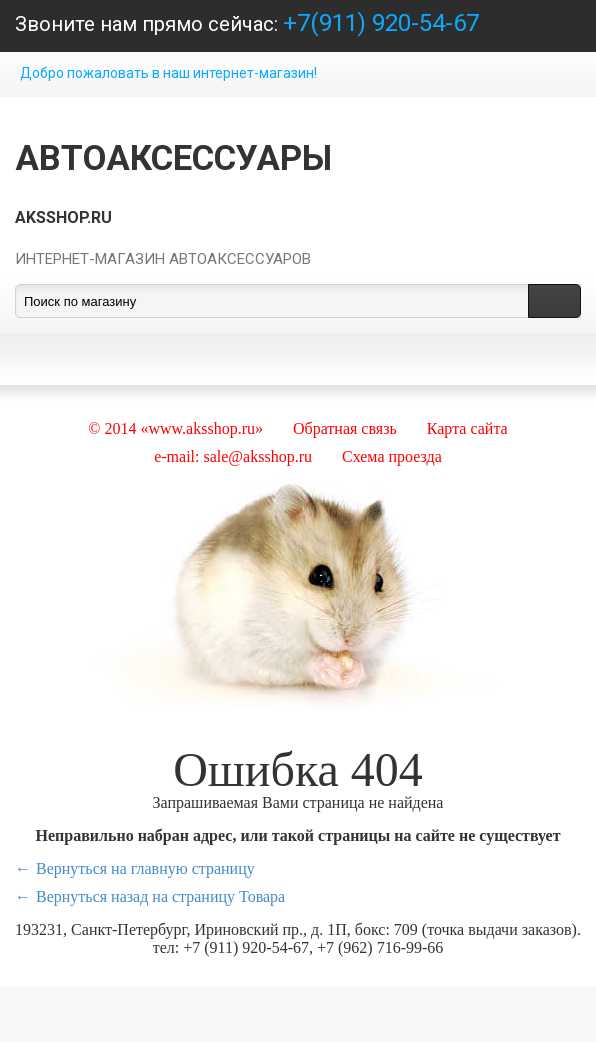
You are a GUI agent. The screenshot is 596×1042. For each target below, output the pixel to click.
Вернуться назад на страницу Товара (160, 896)
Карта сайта (467, 428)
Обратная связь (345, 428)
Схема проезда (392, 456)
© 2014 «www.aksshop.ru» (175, 428)
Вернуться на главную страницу (145, 868)
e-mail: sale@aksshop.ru (233, 456)
